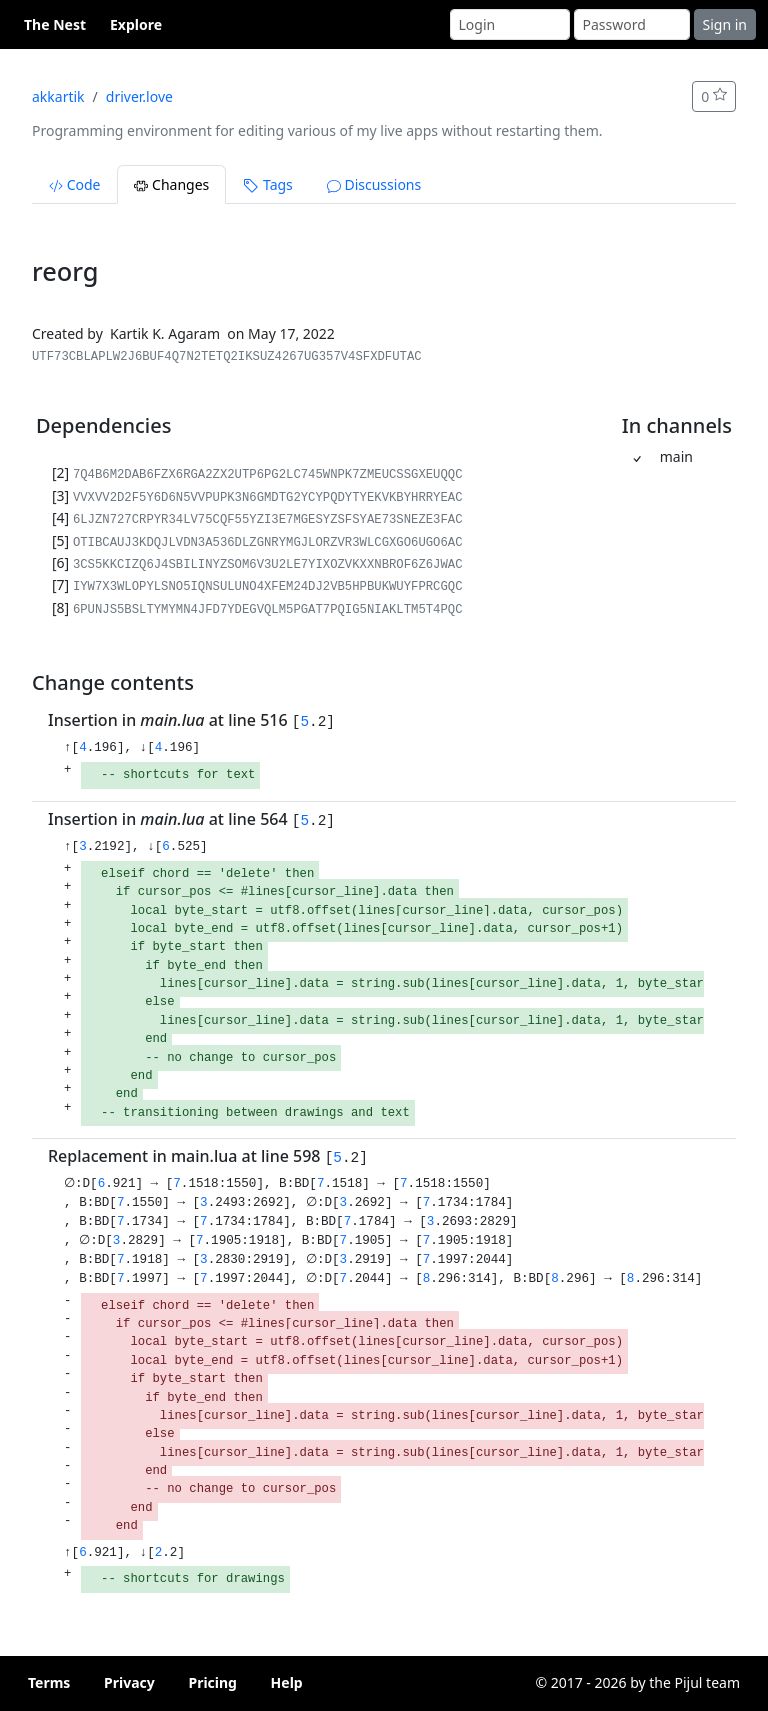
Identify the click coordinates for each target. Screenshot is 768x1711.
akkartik (58, 96)
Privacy (129, 1682)
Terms (49, 1682)
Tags (267, 184)
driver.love (139, 96)
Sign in (725, 24)
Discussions (374, 184)
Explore (136, 24)
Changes (171, 184)
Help (287, 1682)
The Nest (55, 24)
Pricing (212, 1682)
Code (74, 184)
